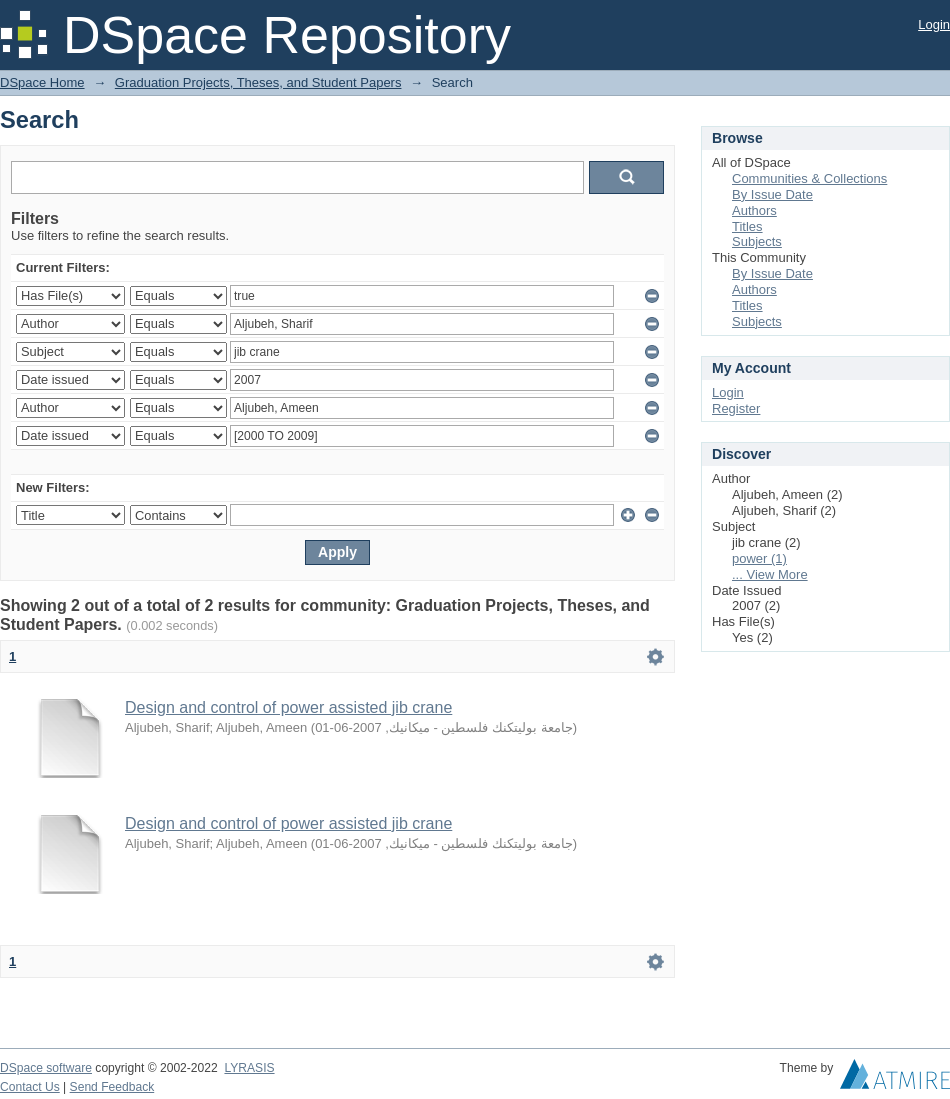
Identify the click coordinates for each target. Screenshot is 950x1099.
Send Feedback (112, 1087)
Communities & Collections (809, 178)
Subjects (757, 241)
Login (934, 24)
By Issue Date (772, 194)
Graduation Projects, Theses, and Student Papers (258, 82)
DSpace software (46, 1068)
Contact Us (30, 1087)
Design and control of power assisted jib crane (288, 707)
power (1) (759, 558)
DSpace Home (42, 82)
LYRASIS (249, 1068)
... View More (770, 574)
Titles (747, 226)
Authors (754, 210)
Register (736, 408)
